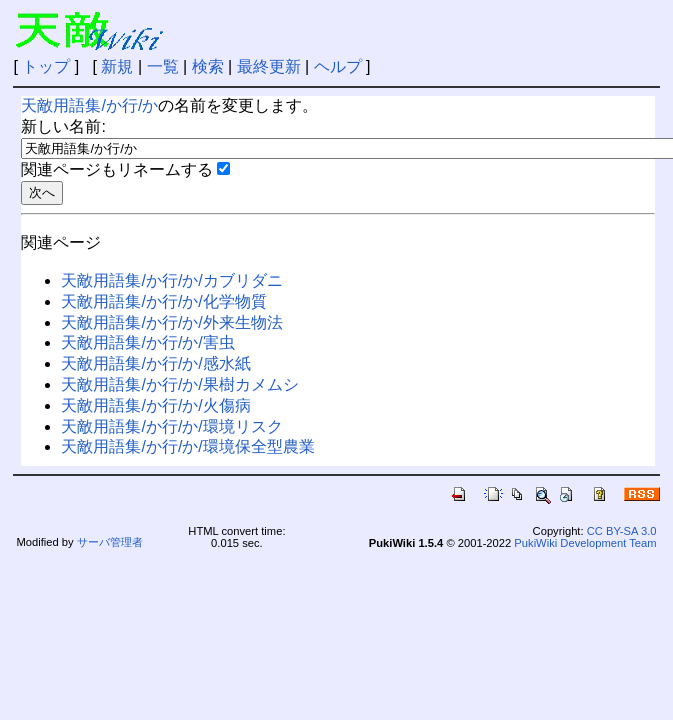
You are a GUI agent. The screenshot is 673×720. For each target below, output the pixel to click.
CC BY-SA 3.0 (622, 531)
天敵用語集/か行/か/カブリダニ (171, 280)
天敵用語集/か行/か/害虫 (147, 342)
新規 (117, 66)
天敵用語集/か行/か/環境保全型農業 (187, 446)
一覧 (163, 66)
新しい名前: (63, 126)
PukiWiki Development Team (585, 543)
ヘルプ (338, 66)
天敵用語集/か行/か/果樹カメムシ (179, 384)
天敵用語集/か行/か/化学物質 (163, 301)
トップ (46, 66)
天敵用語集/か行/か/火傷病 (155, 405)
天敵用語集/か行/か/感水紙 (155, 363)
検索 (208, 66)
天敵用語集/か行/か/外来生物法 (171, 322)
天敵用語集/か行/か (89, 105)
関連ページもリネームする (117, 169)
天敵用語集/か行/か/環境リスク (171, 426)
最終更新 (269, 66)
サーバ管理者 (110, 542)
